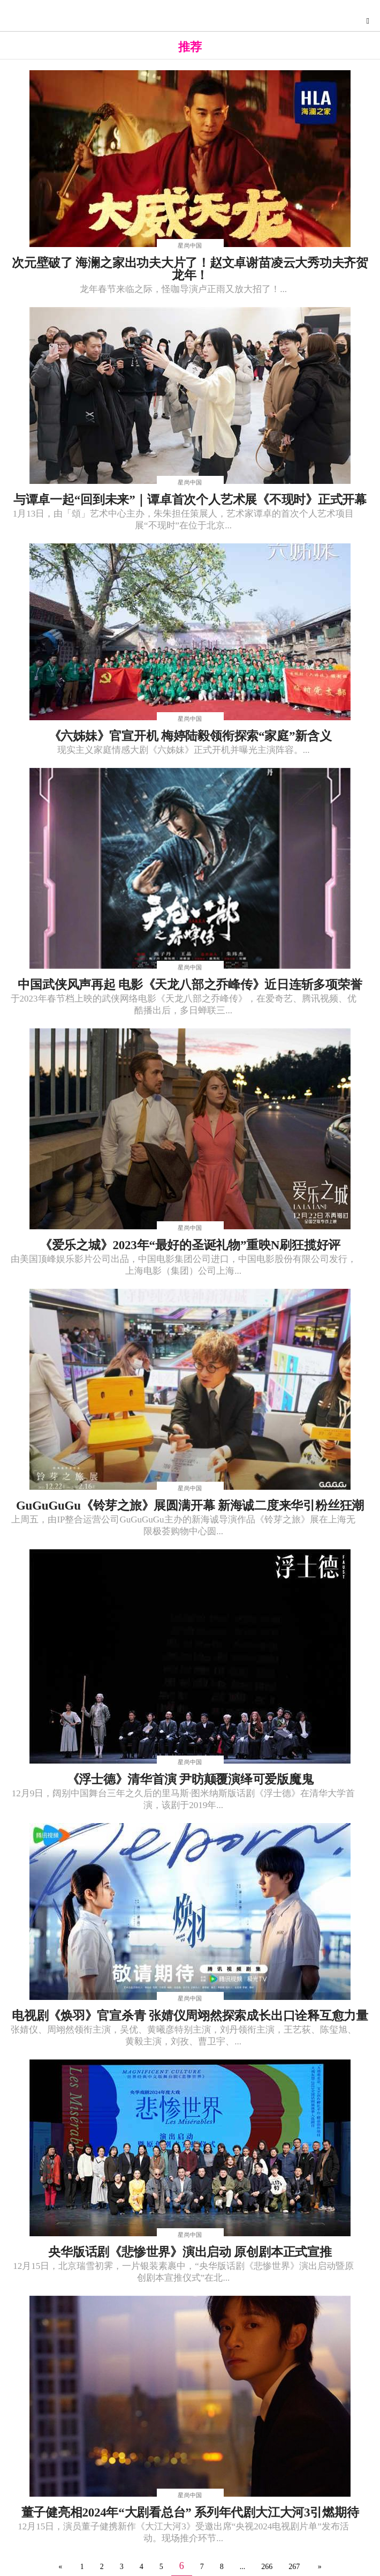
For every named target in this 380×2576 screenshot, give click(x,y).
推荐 (190, 47)
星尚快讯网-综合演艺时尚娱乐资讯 (193, 19)
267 (294, 2567)
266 (266, 2567)
